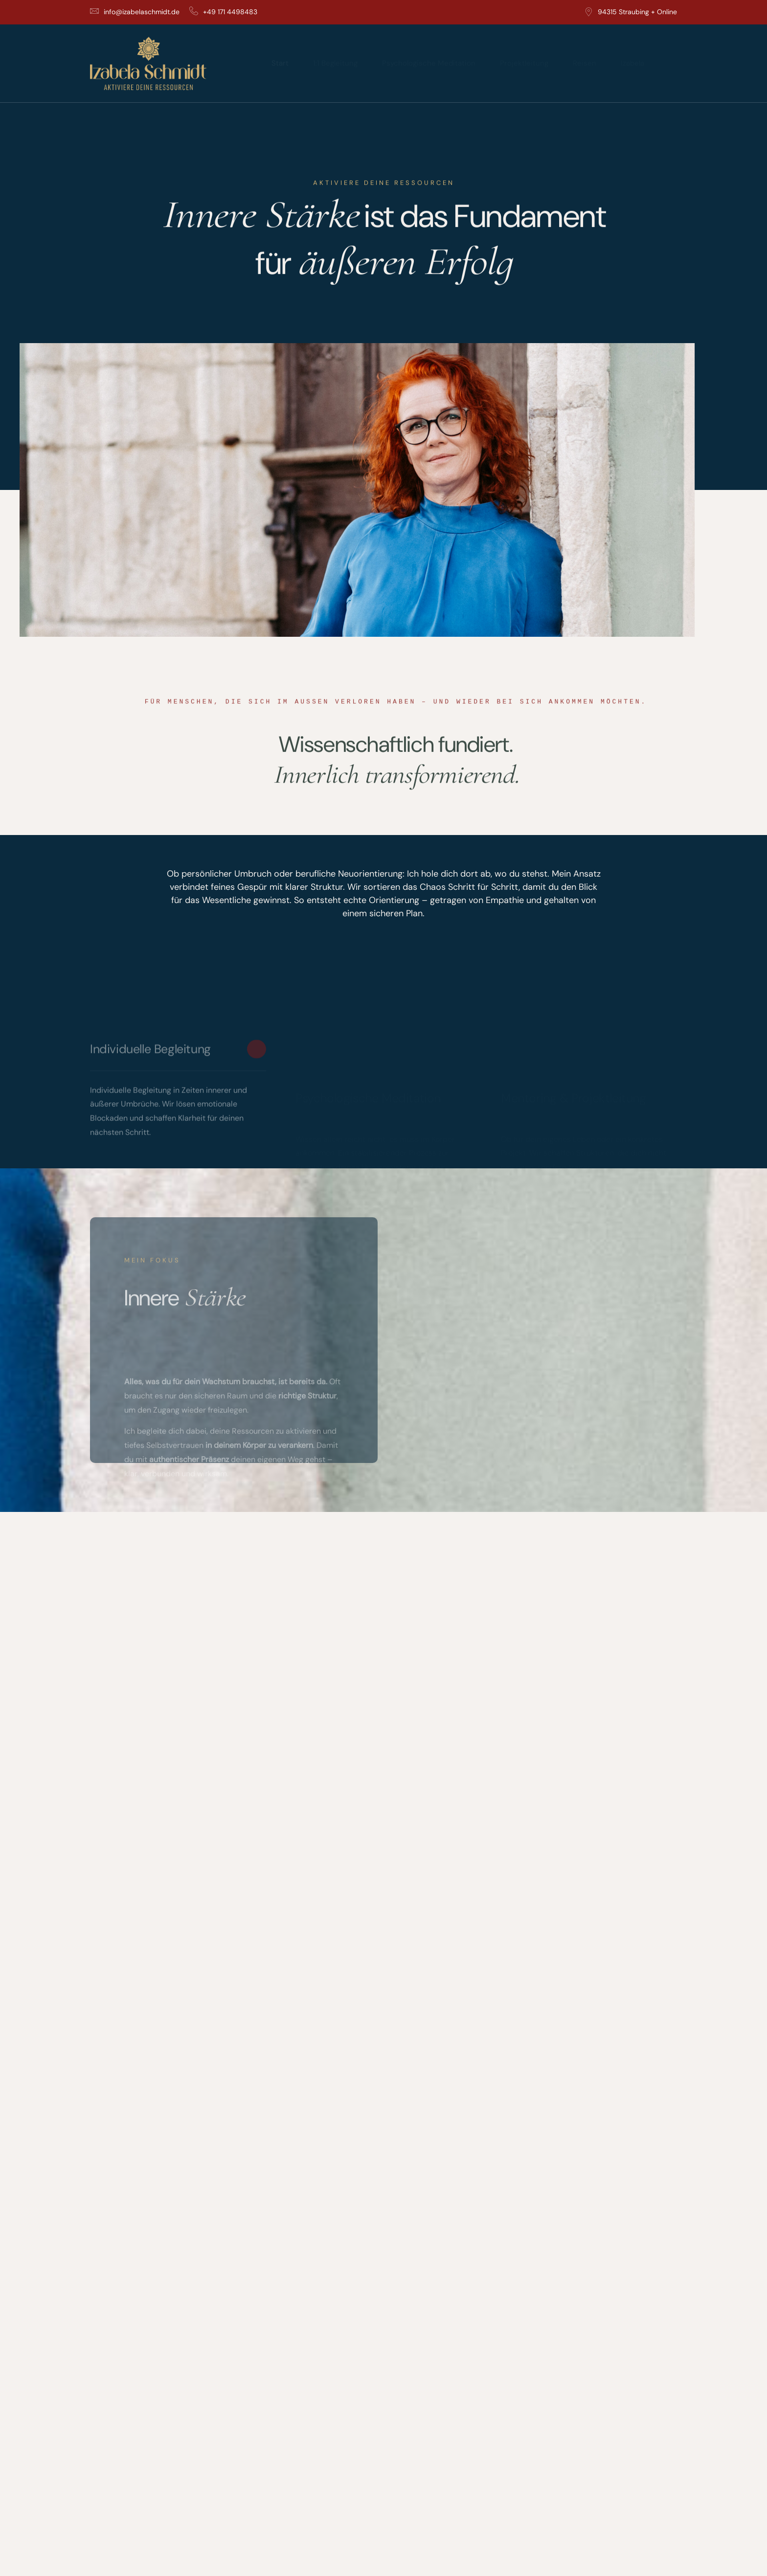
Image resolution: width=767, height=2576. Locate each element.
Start (280, 63)
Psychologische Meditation (428, 63)
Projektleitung (524, 63)
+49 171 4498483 (223, 12)
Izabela (632, 63)
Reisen (584, 63)
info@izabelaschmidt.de (135, 12)
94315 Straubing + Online (630, 11)
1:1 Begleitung (335, 63)
